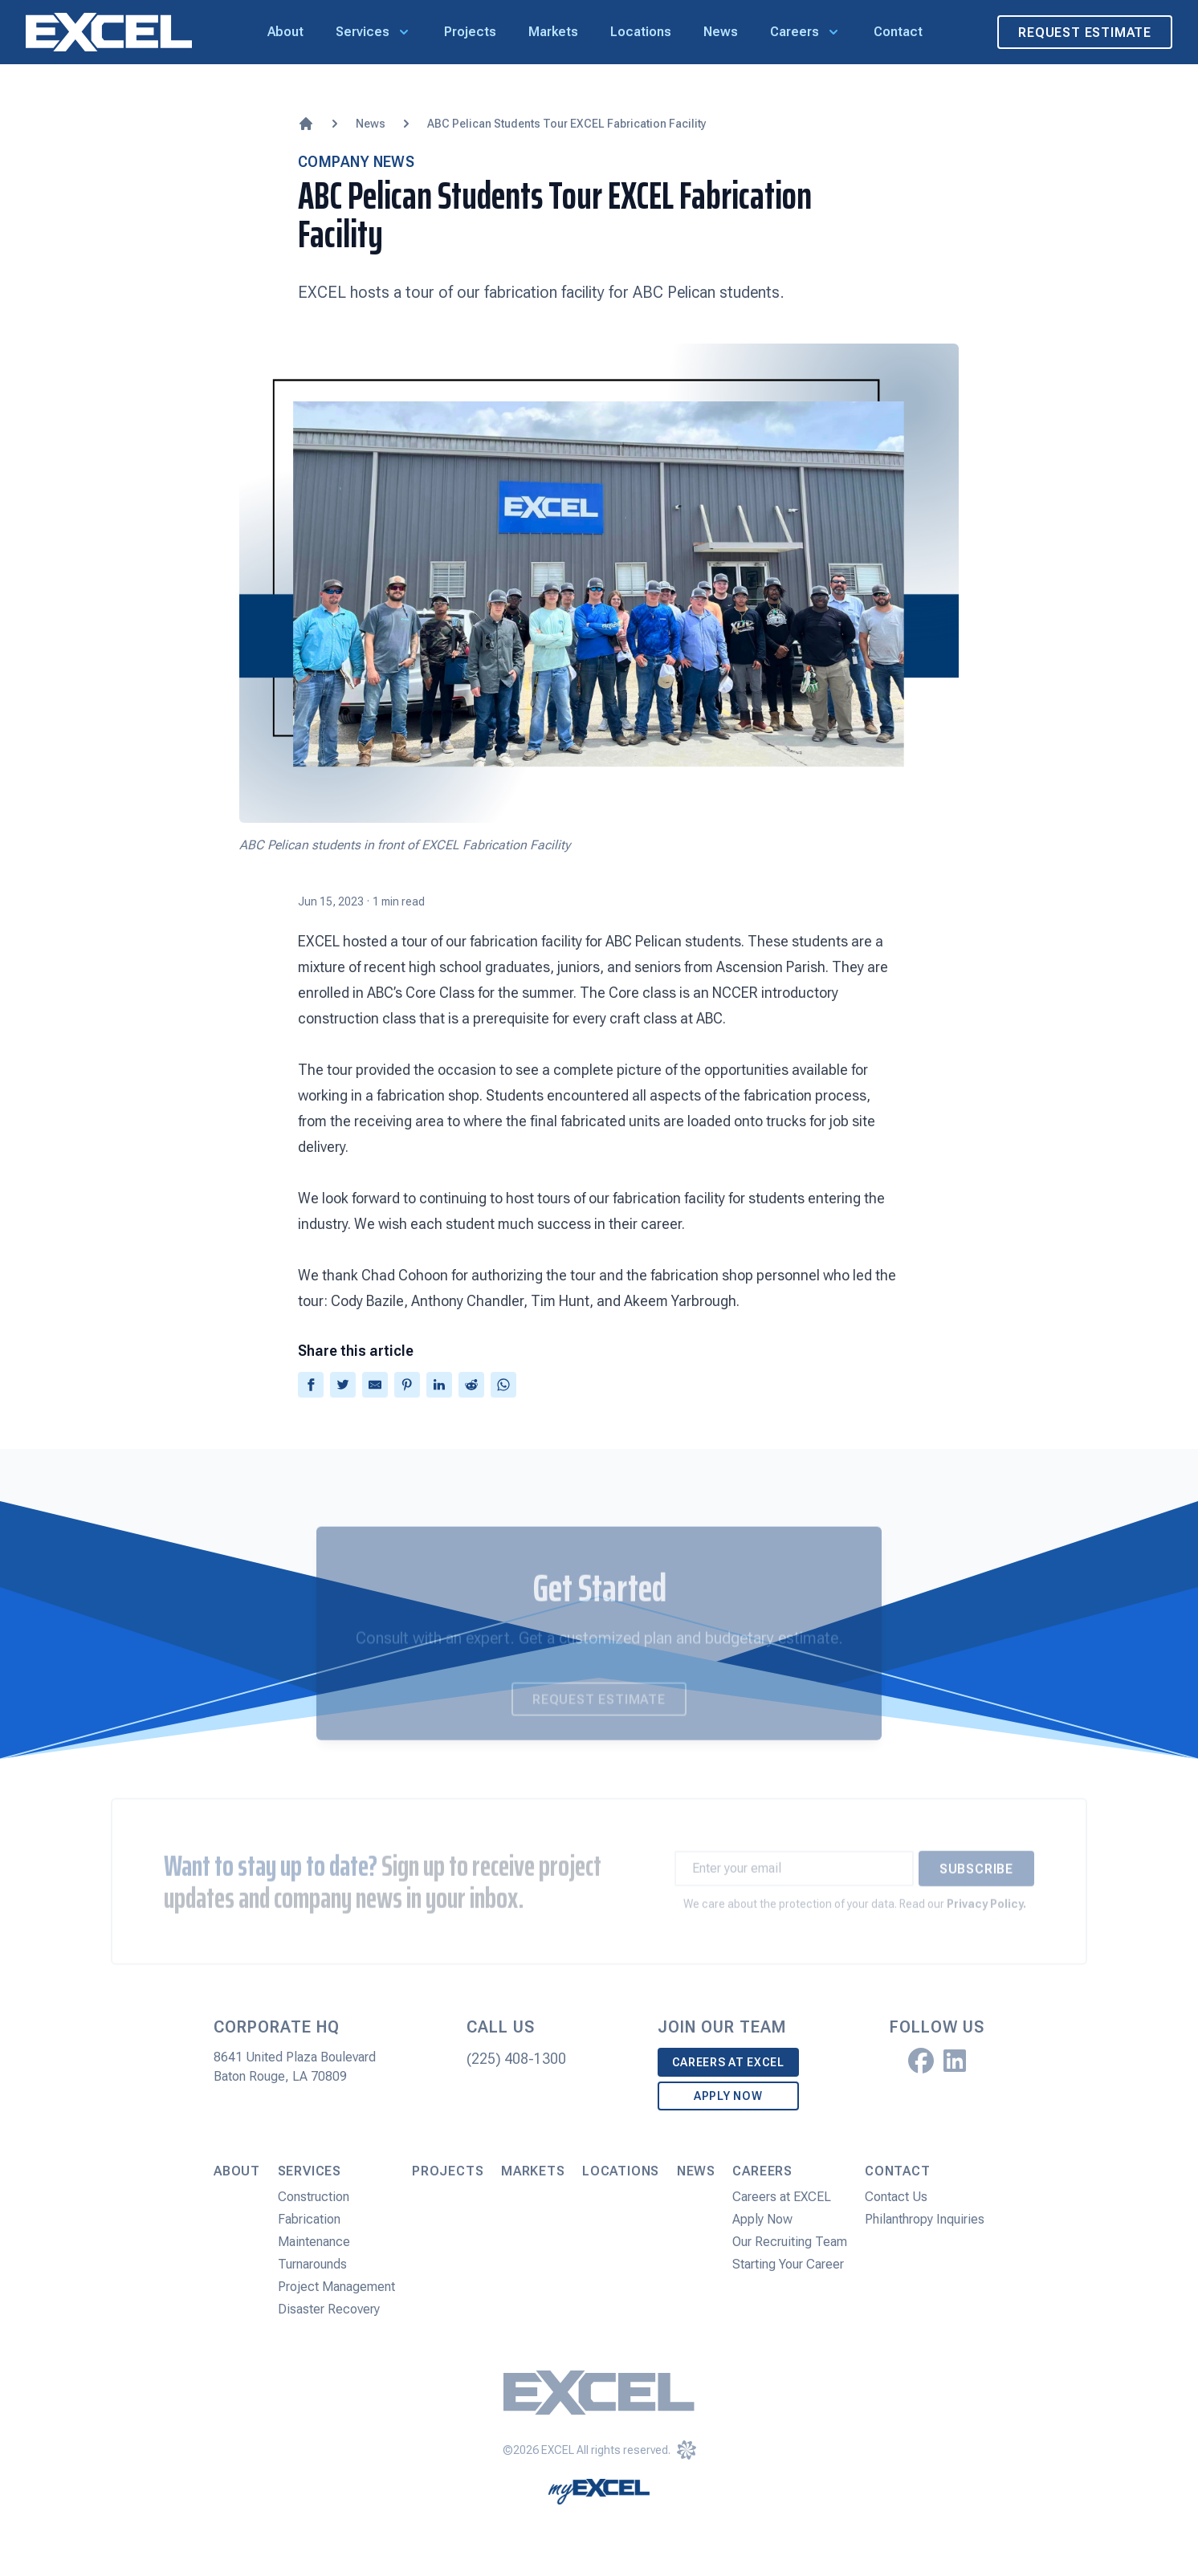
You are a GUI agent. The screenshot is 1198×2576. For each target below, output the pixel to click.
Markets (553, 31)
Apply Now (728, 2096)
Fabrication (309, 2219)
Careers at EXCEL (728, 2062)
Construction (313, 2196)
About (285, 31)
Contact (898, 31)
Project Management (336, 2286)
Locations (640, 31)
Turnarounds (312, 2264)
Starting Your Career (788, 2264)
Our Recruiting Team (789, 2241)
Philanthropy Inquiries (924, 2219)
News (720, 31)
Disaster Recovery (329, 2309)
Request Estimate (1084, 32)
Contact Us (896, 2196)
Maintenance (314, 2241)
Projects (470, 31)
